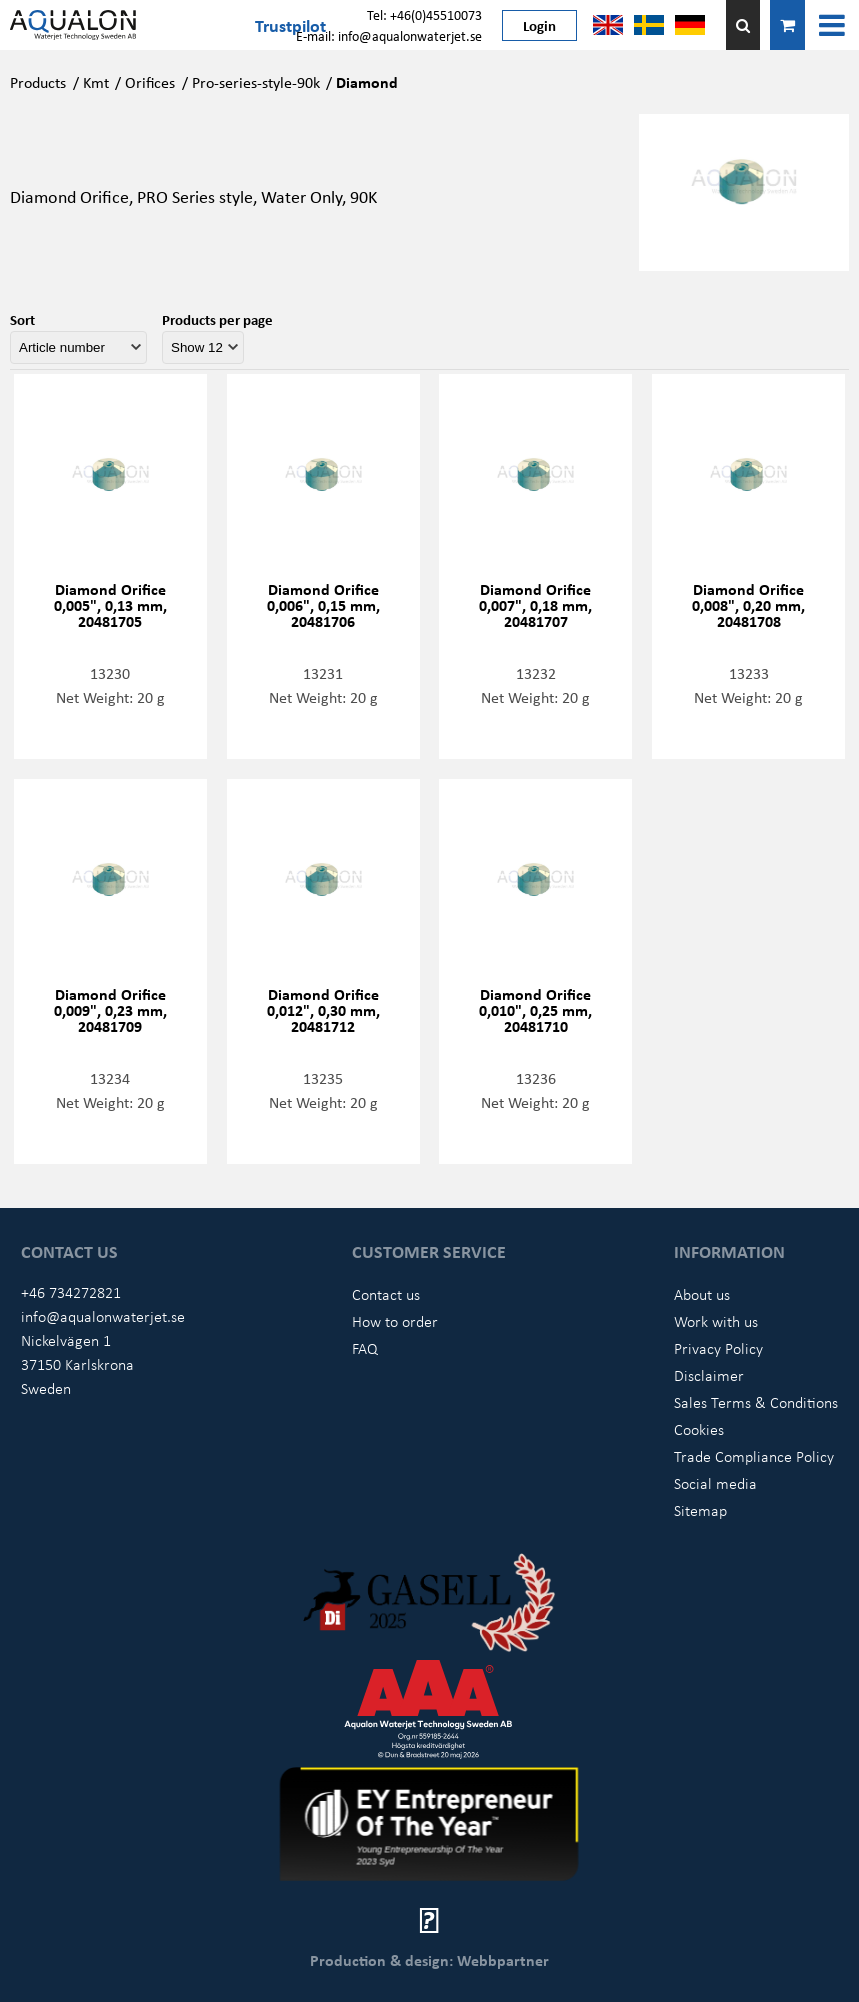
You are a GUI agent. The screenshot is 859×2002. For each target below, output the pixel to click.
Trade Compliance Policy (754, 1456)
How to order (395, 1321)
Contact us (386, 1294)
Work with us (716, 1321)
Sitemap (700, 1510)
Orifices (150, 82)
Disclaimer (709, 1375)
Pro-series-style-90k (256, 82)
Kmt (96, 82)
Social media (715, 1483)
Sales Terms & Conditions (756, 1402)
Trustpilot (290, 25)
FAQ (365, 1348)
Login (539, 25)
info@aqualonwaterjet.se (103, 1316)
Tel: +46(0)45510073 (424, 14)
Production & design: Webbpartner (429, 1960)
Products (38, 82)
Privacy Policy (718, 1348)
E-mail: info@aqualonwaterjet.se (389, 35)
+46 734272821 (71, 1292)
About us (702, 1294)
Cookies (699, 1429)
